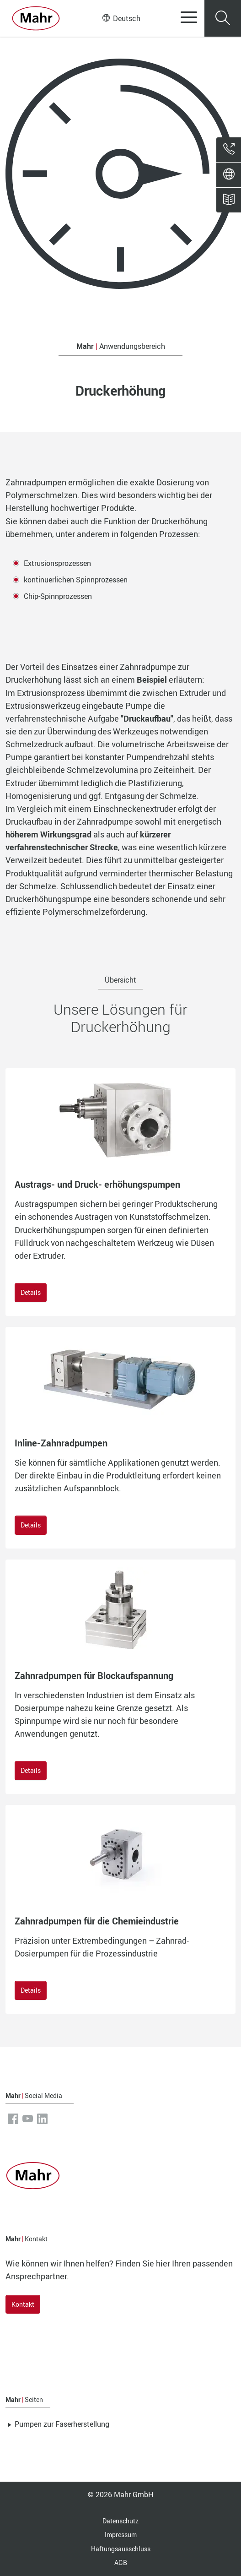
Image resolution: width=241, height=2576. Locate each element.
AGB (120, 2562)
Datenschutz (120, 2520)
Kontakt (22, 2304)
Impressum (121, 2534)
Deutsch (121, 18)
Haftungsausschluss (120, 2548)
